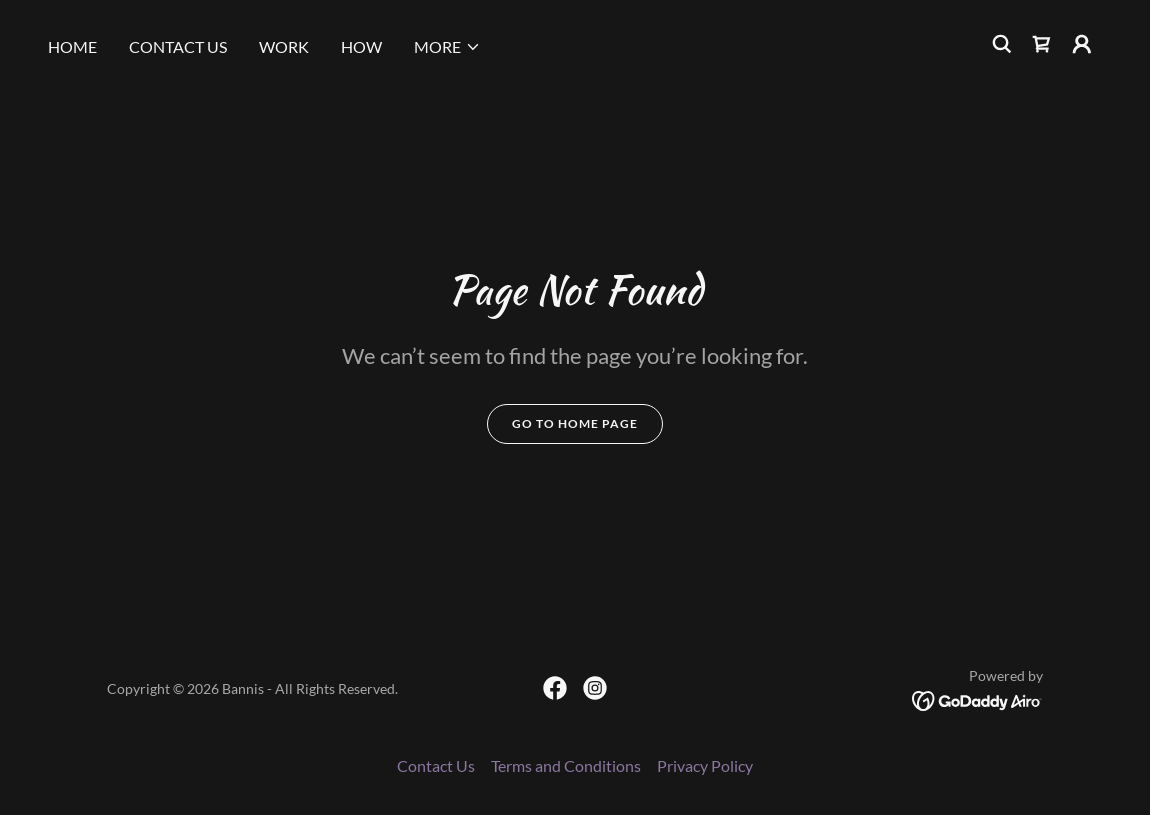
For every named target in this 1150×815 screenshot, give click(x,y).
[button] (447, 47)
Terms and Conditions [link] (566, 765)
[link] (1042, 44)
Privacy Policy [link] (705, 765)
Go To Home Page (575, 423)
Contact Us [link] (178, 46)
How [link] (361, 46)
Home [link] (72, 46)
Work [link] (284, 46)
